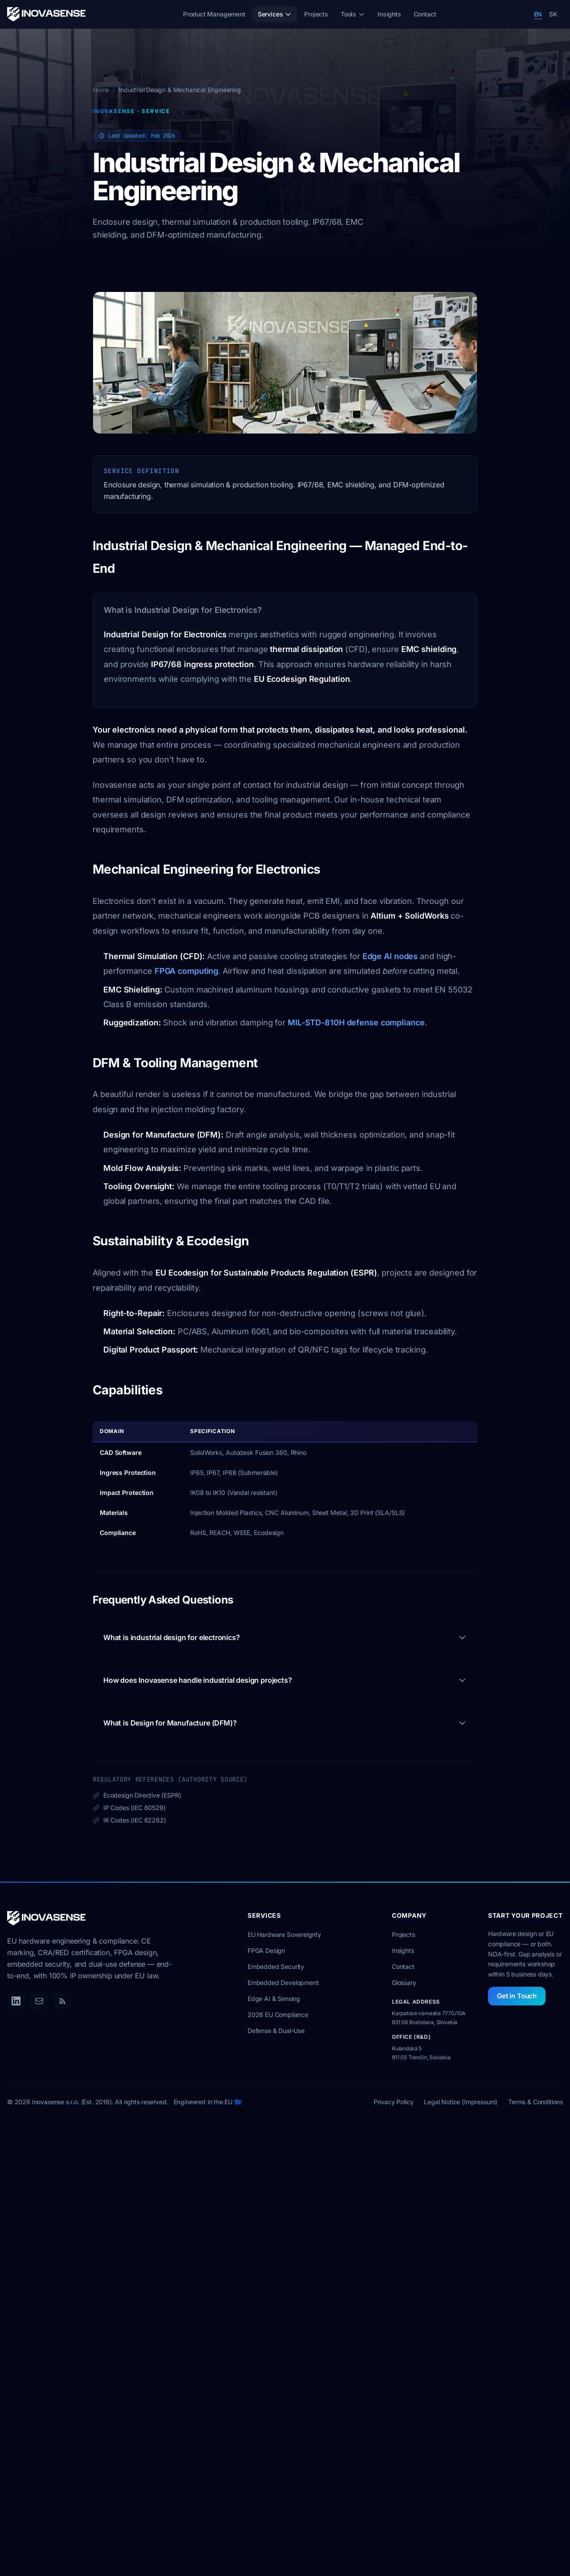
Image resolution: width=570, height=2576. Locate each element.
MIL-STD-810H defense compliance (356, 1022)
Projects (316, 14)
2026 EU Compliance (278, 2014)
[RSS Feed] (62, 2001)
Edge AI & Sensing (274, 1998)
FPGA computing (187, 971)
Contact (425, 14)
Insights (389, 14)
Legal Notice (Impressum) (460, 2102)
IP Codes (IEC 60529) (129, 1808)
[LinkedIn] (16, 2001)
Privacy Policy (394, 2102)
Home (101, 89)
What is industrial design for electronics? (285, 1637)
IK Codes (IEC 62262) (129, 1820)
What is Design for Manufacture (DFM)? (285, 1722)
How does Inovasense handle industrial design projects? (285, 1680)
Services (275, 14)
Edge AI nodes (390, 956)
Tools (353, 14)
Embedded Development (283, 1982)
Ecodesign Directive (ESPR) (137, 1795)
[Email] (39, 2001)
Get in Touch (517, 1996)
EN (538, 14)
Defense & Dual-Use (276, 2030)
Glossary (404, 1982)
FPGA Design (266, 1950)
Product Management (214, 14)
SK (553, 14)
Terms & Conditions (535, 2102)
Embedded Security (276, 1966)
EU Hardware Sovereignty (284, 1934)
